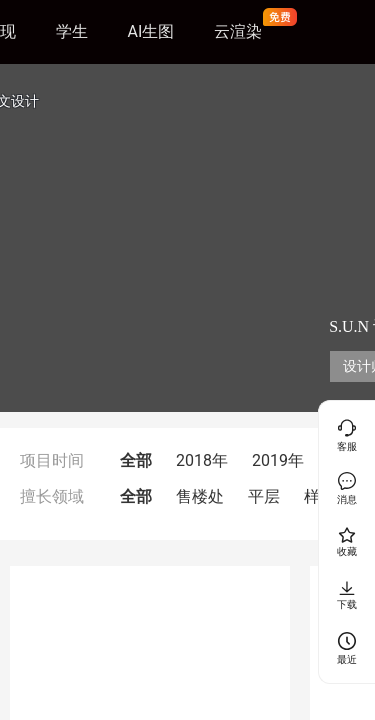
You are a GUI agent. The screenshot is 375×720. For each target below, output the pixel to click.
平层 (264, 496)
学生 (72, 31)
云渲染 (238, 31)
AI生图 (151, 31)
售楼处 (200, 496)
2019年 (278, 460)
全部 (136, 460)
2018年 (202, 460)
